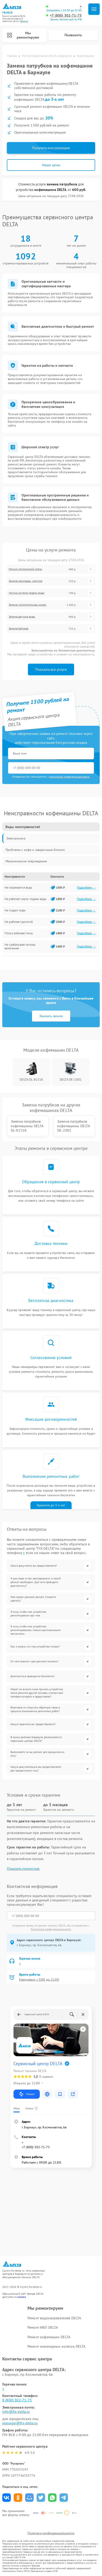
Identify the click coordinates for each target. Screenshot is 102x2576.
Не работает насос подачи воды (25, 899)
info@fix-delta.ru (16, 2411)
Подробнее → (86, 887)
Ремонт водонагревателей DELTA (54, 2318)
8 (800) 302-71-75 (17, 2400)
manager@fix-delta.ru (20, 2423)
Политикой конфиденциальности (51, 1929)
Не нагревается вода (18, 887)
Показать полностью (23, 1868)
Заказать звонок (51, 1016)
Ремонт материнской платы (25, 569)
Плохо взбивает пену (19, 933)
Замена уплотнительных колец (27, 604)
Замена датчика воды (22, 616)
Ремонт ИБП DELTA (42, 2327)
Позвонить (73, 35)
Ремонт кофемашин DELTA (48, 2337)
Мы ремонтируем (23, 35)
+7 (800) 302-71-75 (66, 15)
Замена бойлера (18, 628)
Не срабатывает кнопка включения (20, 946)
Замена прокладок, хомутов (25, 581)
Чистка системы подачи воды (26, 592)
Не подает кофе (15, 910)
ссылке (21, 2297)
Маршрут (27, 2094)
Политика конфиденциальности (50, 2533)
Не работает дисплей (19, 922)
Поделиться (6, 2497)
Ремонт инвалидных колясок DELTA (56, 2346)
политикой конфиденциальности (70, 776)
